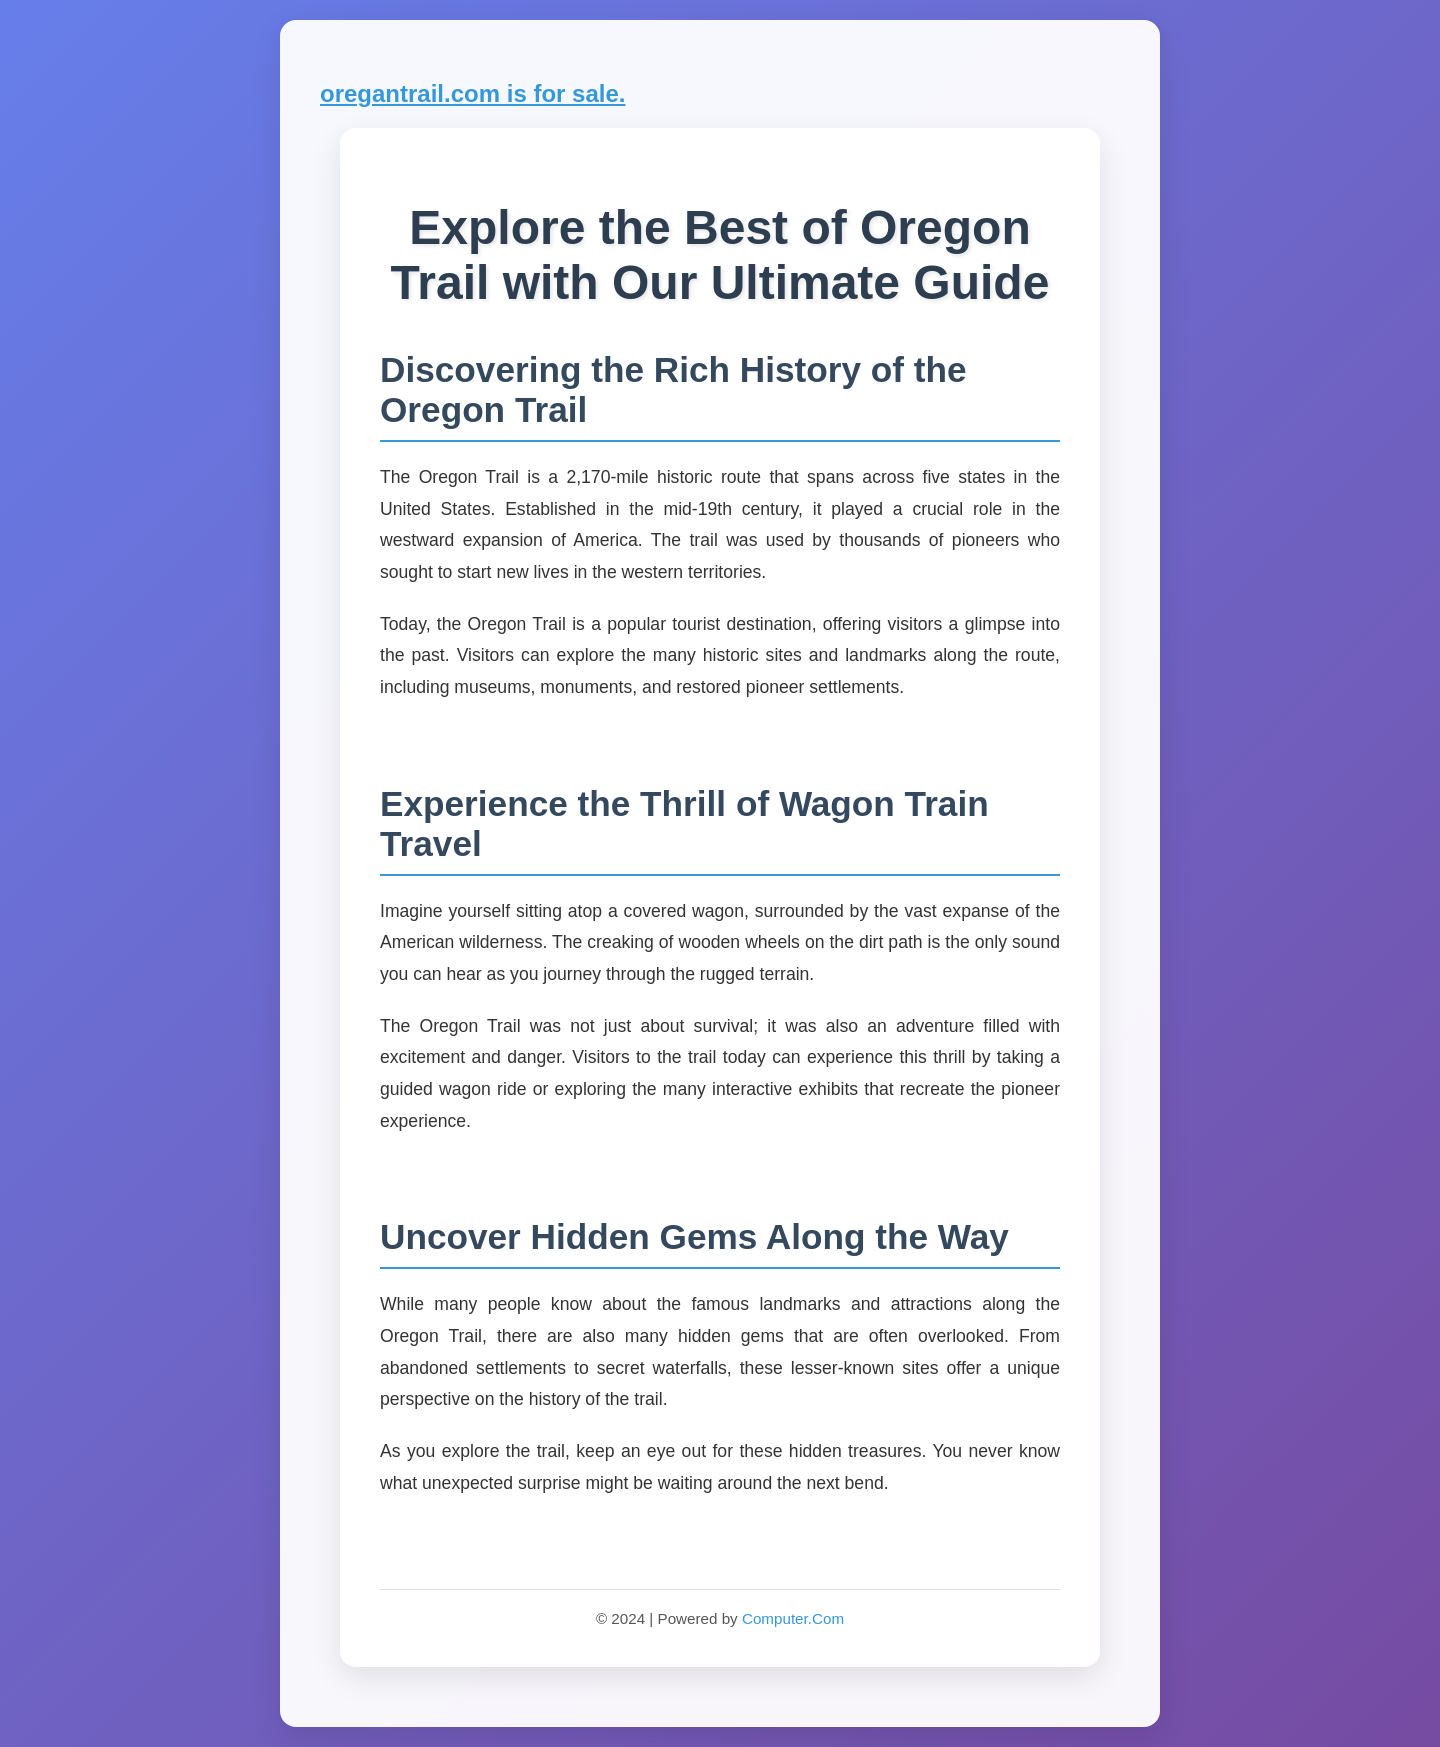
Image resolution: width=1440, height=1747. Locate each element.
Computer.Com (793, 1618)
